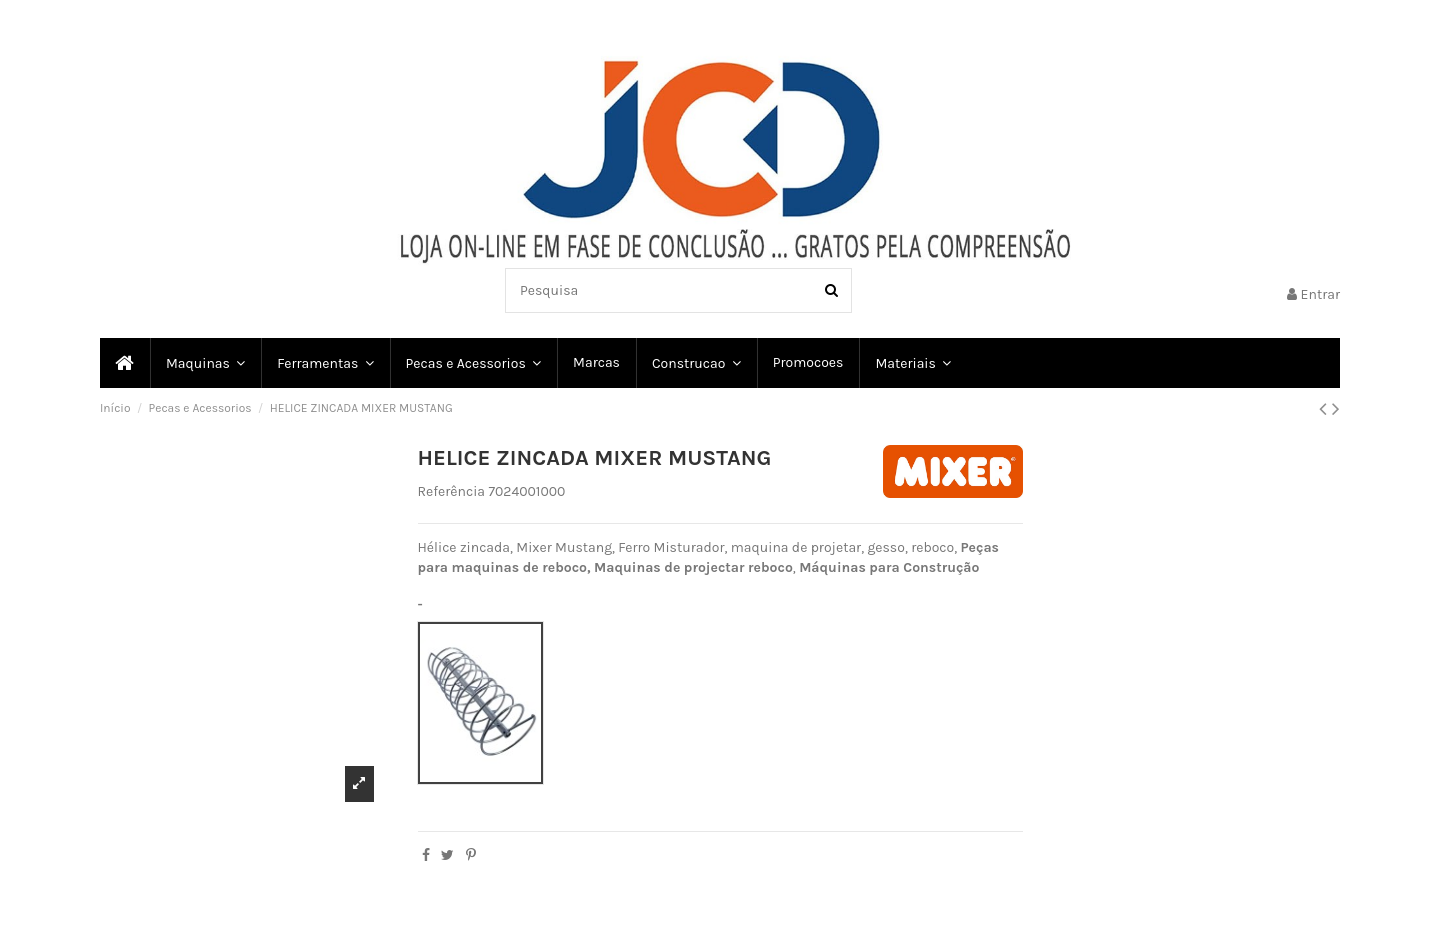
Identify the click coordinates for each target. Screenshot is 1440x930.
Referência (452, 491)
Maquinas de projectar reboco (693, 567)
